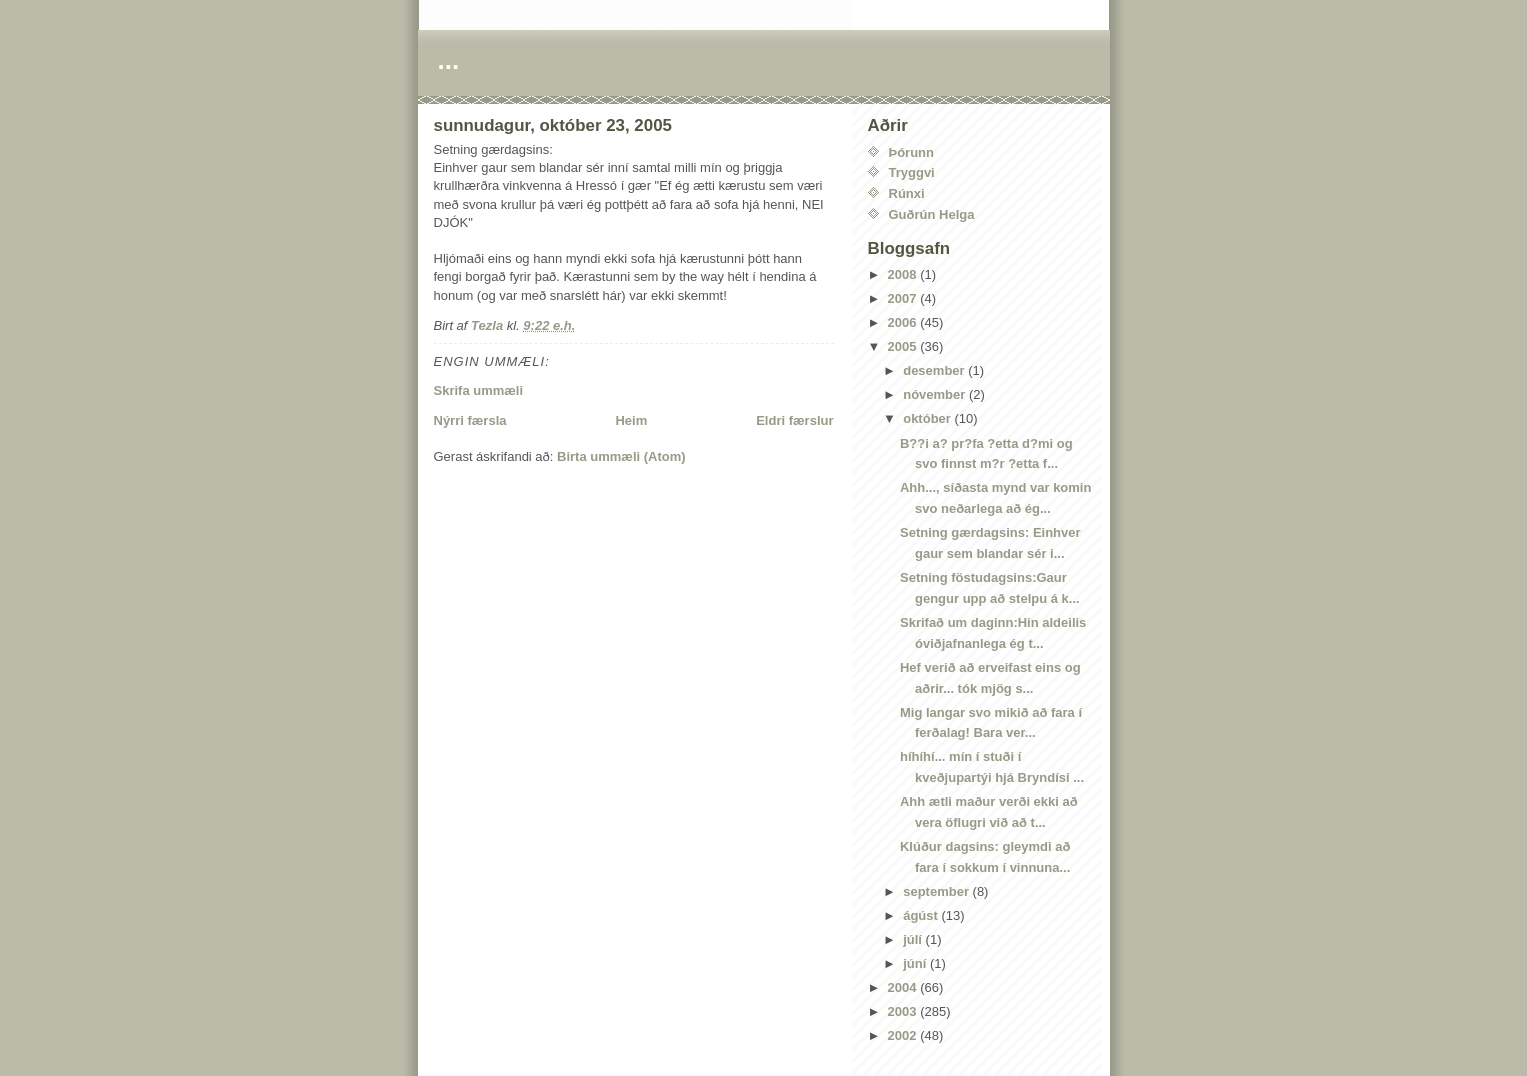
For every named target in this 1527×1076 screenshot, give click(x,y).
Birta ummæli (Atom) (621, 456)
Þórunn (912, 152)
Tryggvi (912, 172)
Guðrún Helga (932, 214)
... (449, 60)
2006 (904, 322)
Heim (631, 420)
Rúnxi (907, 193)
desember (935, 370)
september (937, 891)
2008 (904, 274)
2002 (904, 1035)
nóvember (936, 394)
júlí (914, 939)
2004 (904, 987)
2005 (904, 346)
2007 (904, 298)
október (928, 418)
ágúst (922, 915)
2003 (904, 1011)
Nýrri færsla (470, 420)
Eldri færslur (794, 420)
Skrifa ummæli (479, 390)
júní (916, 963)
